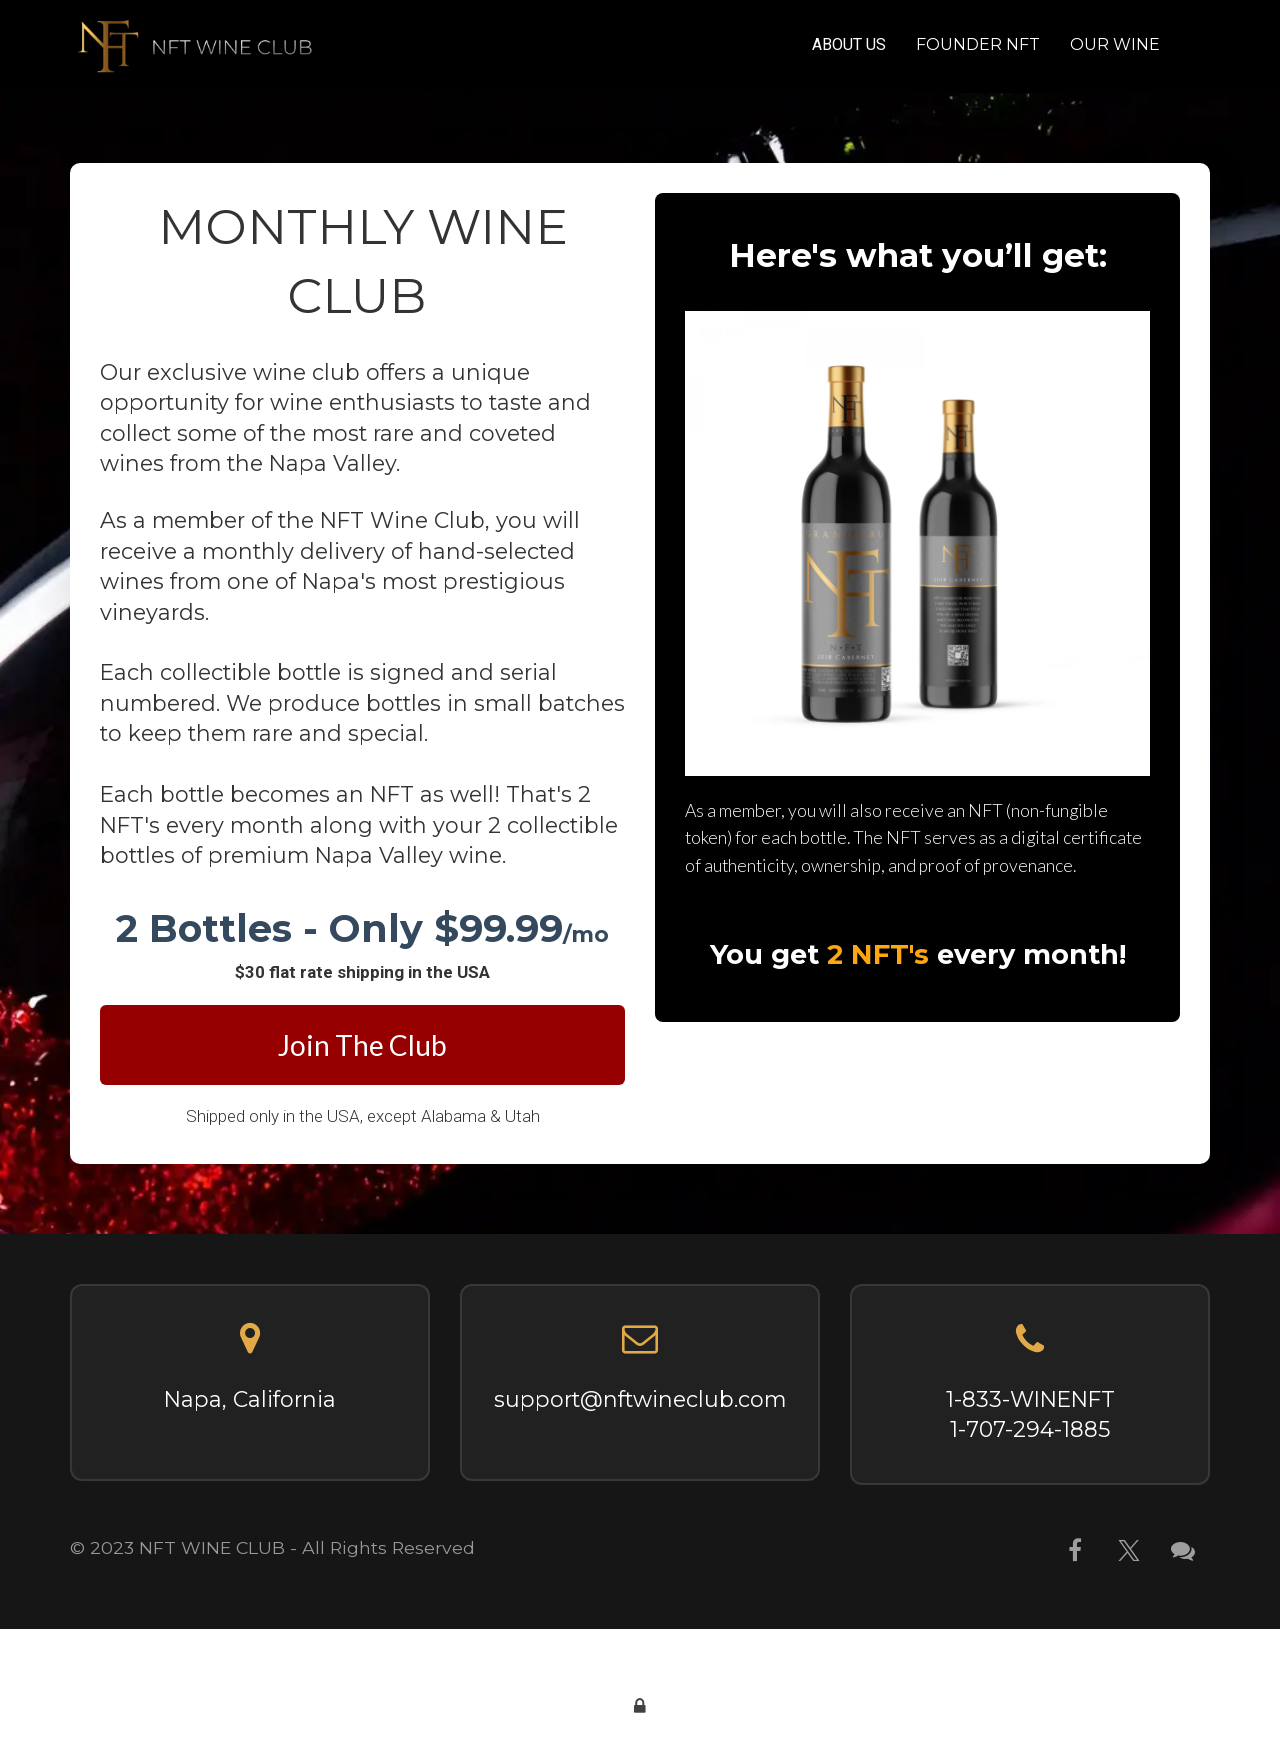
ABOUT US (849, 44)
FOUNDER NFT (978, 44)
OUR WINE (1115, 44)
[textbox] (362, 929)
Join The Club (362, 1045)
